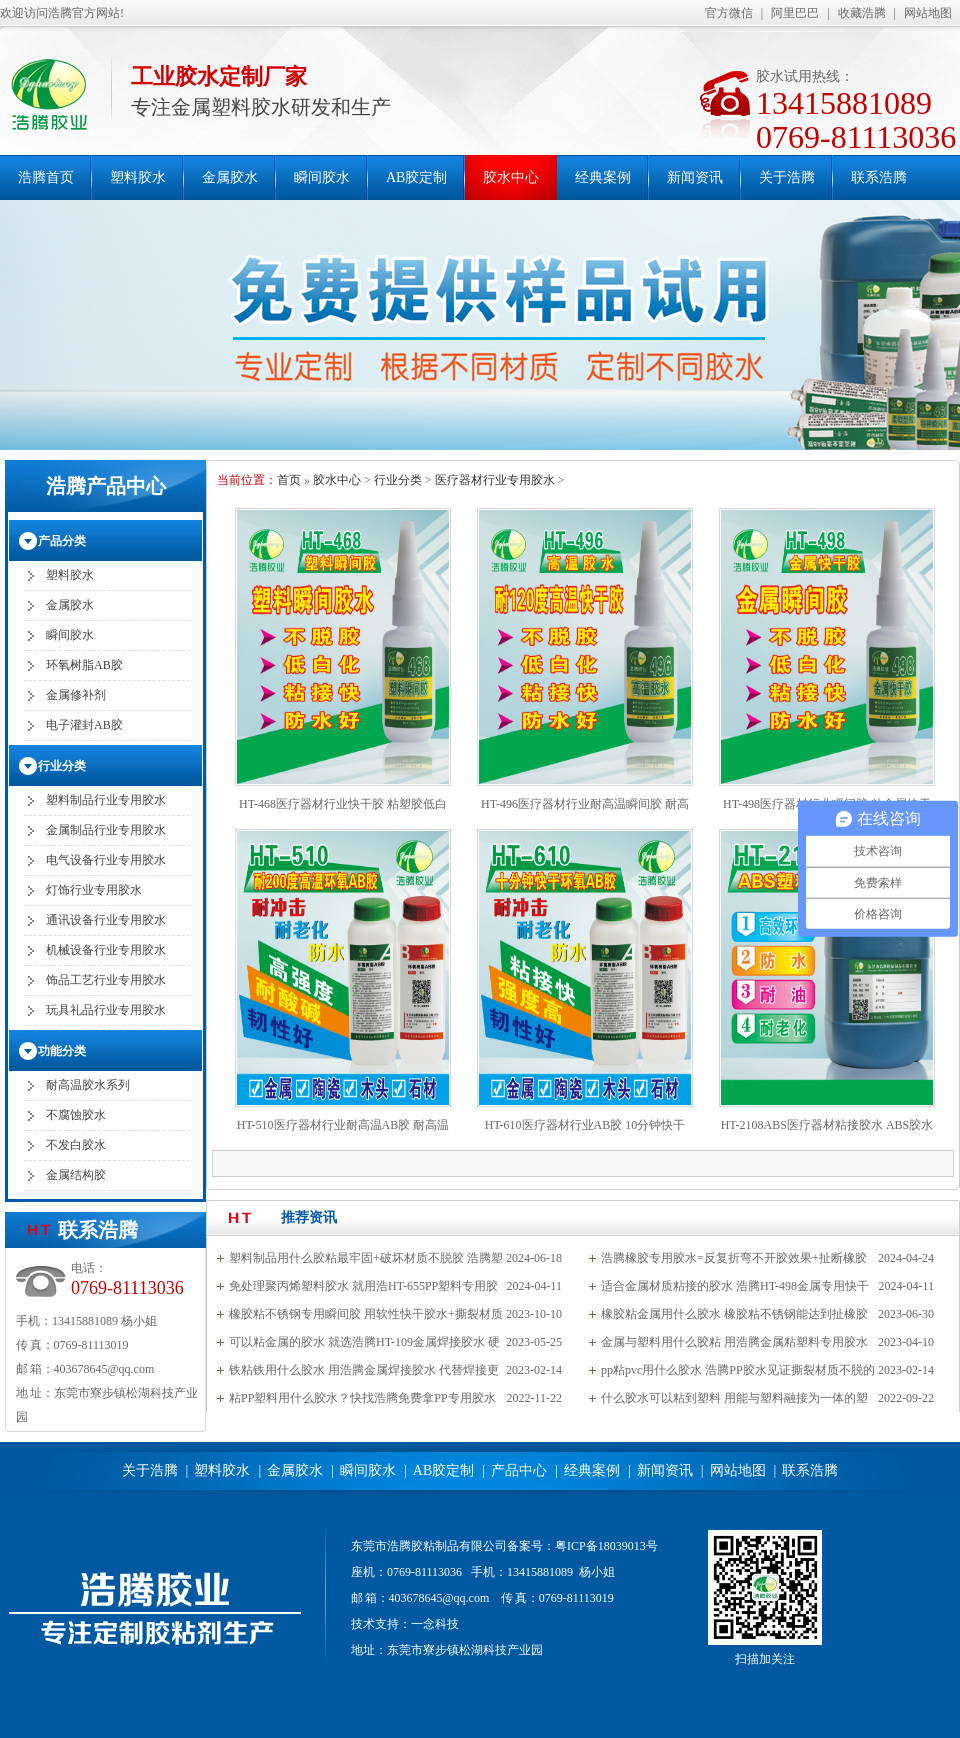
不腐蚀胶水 (76, 1115)
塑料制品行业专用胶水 (106, 800)
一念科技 (435, 1624)
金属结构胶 (76, 1175)
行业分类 (398, 480)
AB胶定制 (416, 177)
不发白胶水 (76, 1145)
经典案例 (603, 177)
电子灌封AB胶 (84, 725)
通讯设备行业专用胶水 (106, 920)
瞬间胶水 (322, 177)
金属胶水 (230, 177)
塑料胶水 (138, 177)
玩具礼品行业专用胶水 (106, 1010)
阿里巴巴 (795, 13)
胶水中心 (511, 177)
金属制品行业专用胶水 (106, 830)
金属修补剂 (76, 695)
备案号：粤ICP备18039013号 (582, 1546)
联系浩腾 (879, 177)
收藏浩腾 (862, 13)
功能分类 (62, 1051)
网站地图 (928, 13)
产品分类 (62, 541)
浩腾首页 (46, 177)
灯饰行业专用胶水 (94, 890)
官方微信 (729, 13)
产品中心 (519, 1470)
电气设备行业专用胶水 (106, 860)
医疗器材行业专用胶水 (495, 480)
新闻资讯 (695, 177)
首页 (289, 480)
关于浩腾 (787, 177)
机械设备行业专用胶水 (106, 950)
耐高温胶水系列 (88, 1085)
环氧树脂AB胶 (84, 665)
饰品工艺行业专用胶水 (106, 980)
